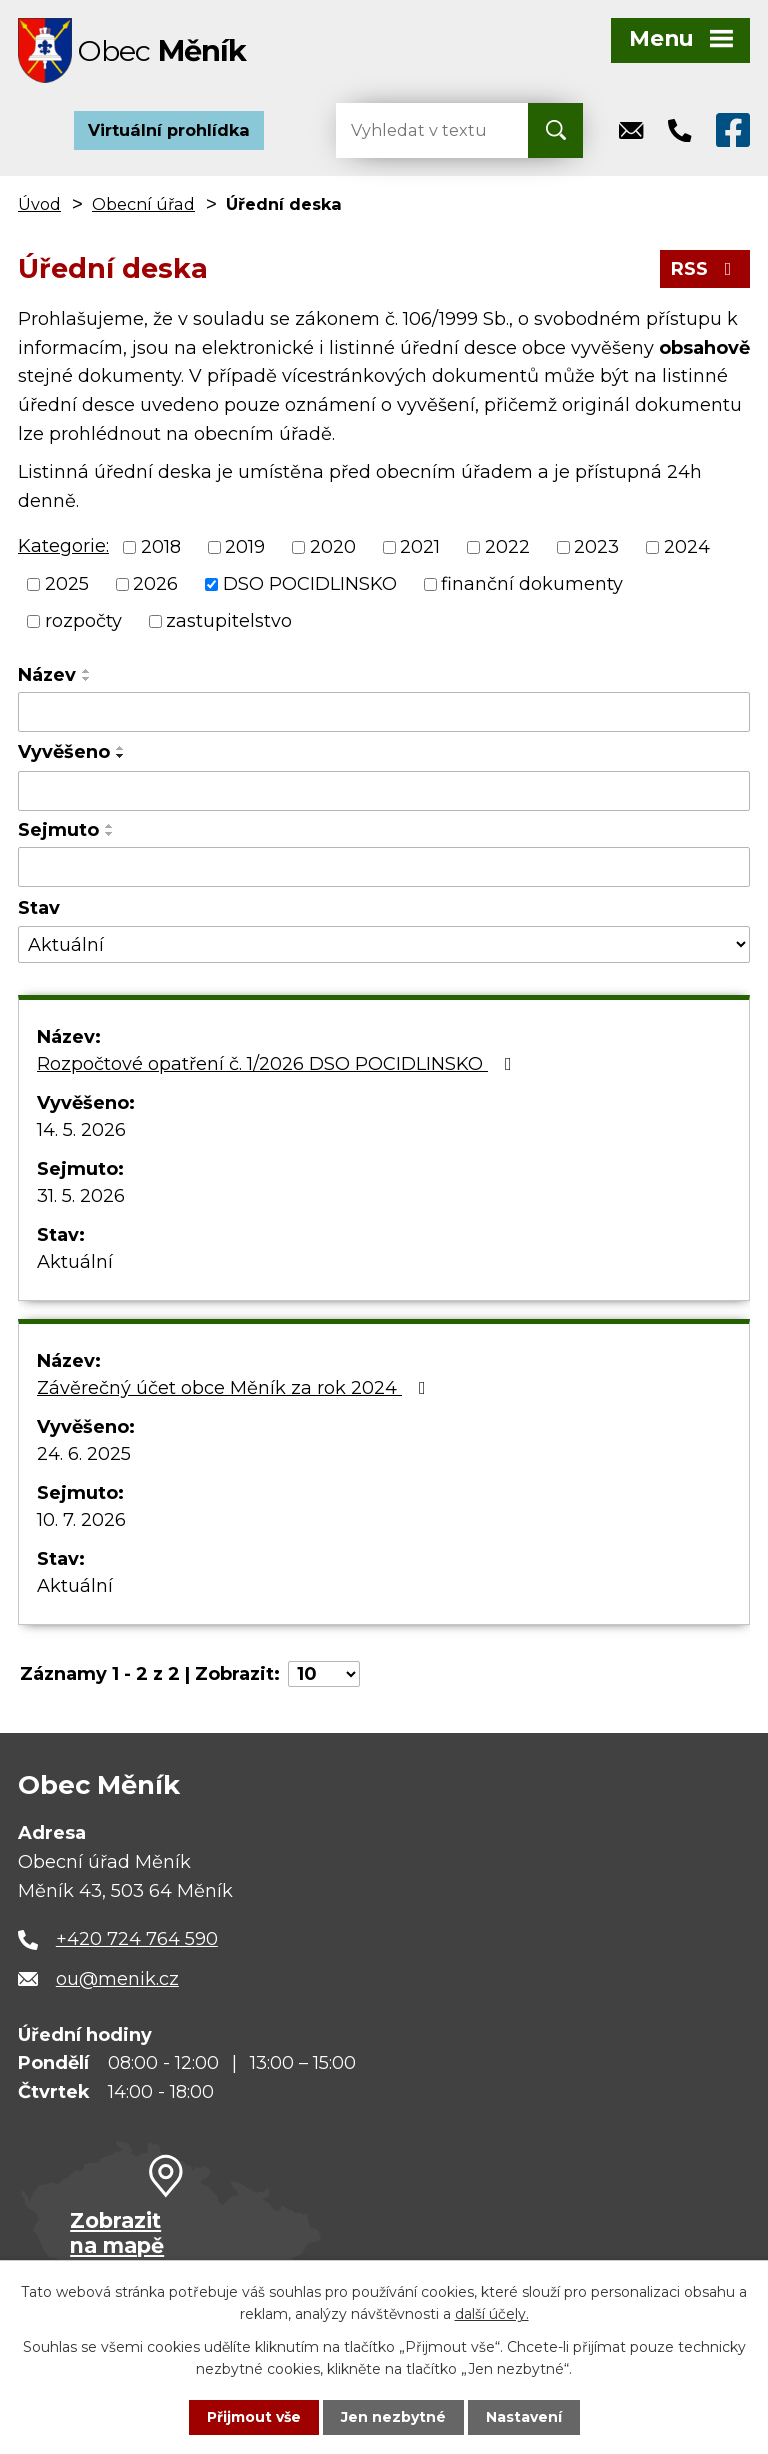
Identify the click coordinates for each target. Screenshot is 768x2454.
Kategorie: (63, 546)
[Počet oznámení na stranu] (324, 1674)
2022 (507, 547)
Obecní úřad (143, 204)
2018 (161, 547)
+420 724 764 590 (137, 1939)
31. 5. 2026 (81, 1196)
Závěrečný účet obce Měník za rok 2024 (235, 1388)
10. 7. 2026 (81, 1520)
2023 (596, 547)
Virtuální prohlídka (169, 130)
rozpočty (83, 621)
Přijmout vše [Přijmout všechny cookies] (254, 2417)
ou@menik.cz (117, 1979)
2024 (687, 547)
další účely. (492, 2314)
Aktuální (75, 1262)
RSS (705, 269)
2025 (67, 584)
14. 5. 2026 (81, 1130)
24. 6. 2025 (84, 1454)
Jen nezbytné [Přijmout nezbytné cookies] (393, 2417)
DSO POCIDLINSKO (310, 584)
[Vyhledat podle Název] (384, 712)
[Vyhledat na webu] (416, 130)
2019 (245, 547)
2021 (420, 547)
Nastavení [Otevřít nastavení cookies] (524, 2417)
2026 (155, 584)
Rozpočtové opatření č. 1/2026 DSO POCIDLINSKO (278, 1064)
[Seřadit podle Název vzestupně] (87, 671)
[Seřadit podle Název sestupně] (87, 679)
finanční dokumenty (532, 584)
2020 (333, 547)
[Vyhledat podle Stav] (384, 944)
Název (47, 675)
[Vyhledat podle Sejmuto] (384, 867)
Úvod (39, 204)
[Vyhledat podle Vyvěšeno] (384, 791)
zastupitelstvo (229, 621)
